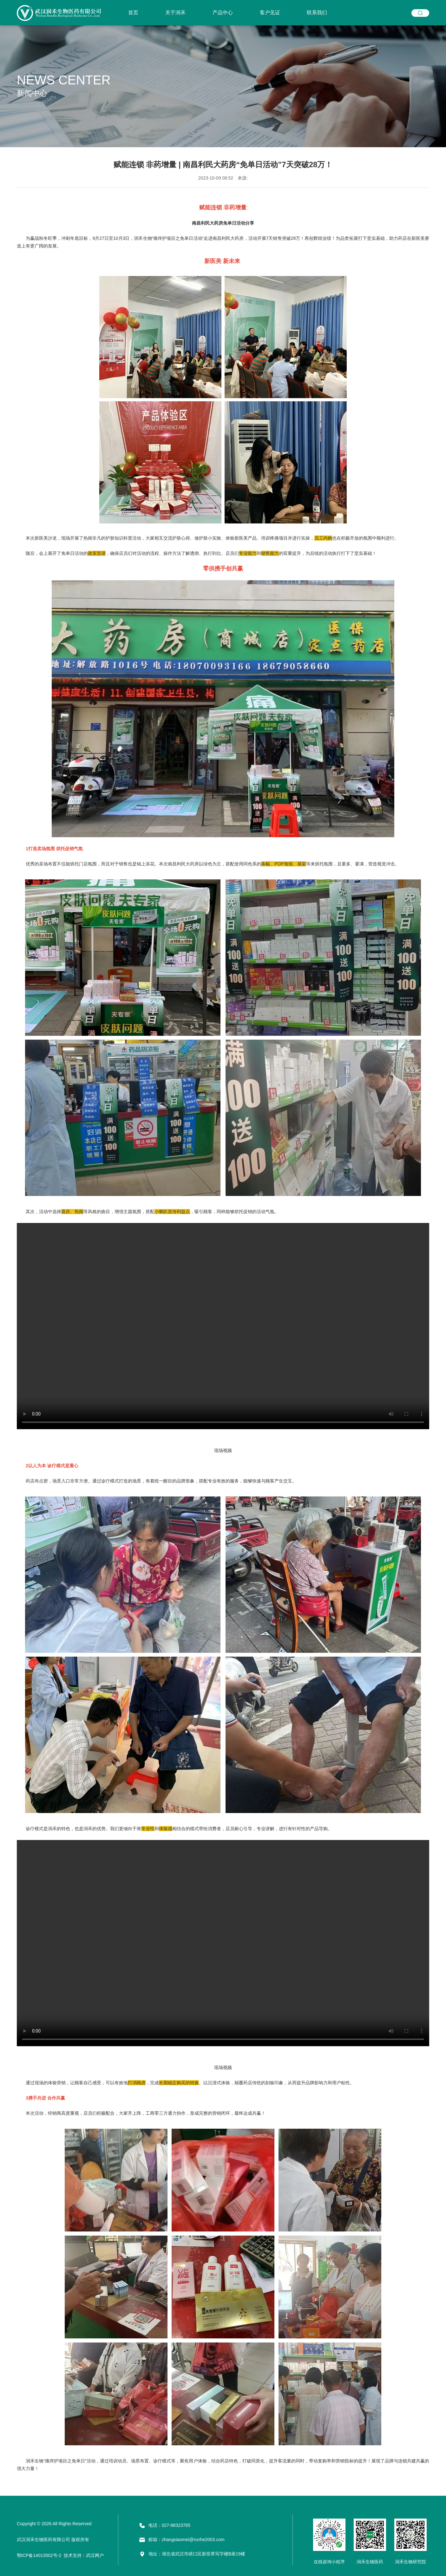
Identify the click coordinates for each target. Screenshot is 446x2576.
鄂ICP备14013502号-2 (39, 2555)
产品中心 (223, 12)
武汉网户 (95, 2555)
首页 (133, 12)
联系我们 (317, 12)
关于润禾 (175, 12)
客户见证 (270, 12)
